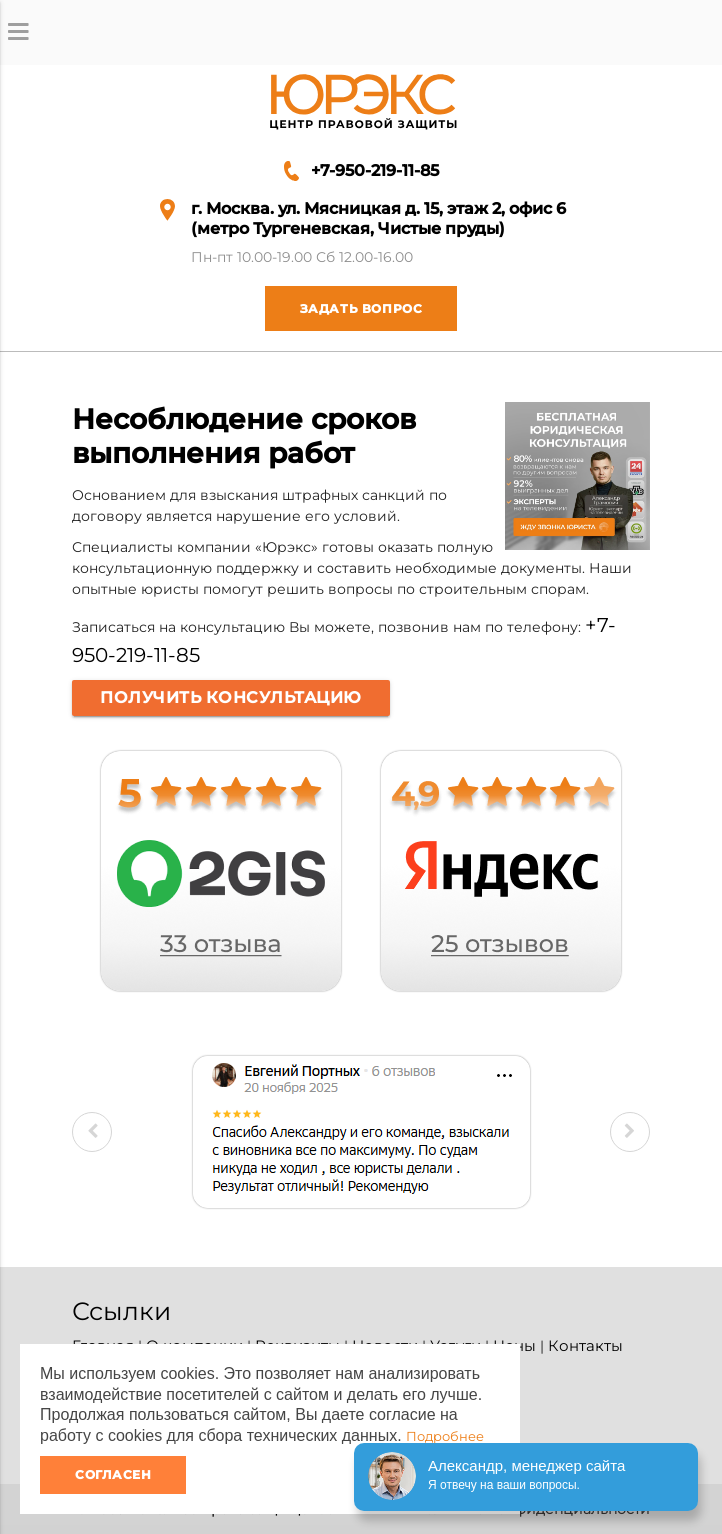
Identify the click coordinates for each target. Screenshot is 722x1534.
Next (630, 1132)
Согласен (113, 1474)
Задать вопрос (344, 308)
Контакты (585, 1345)
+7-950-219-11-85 (375, 170)
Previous (92, 1132)
